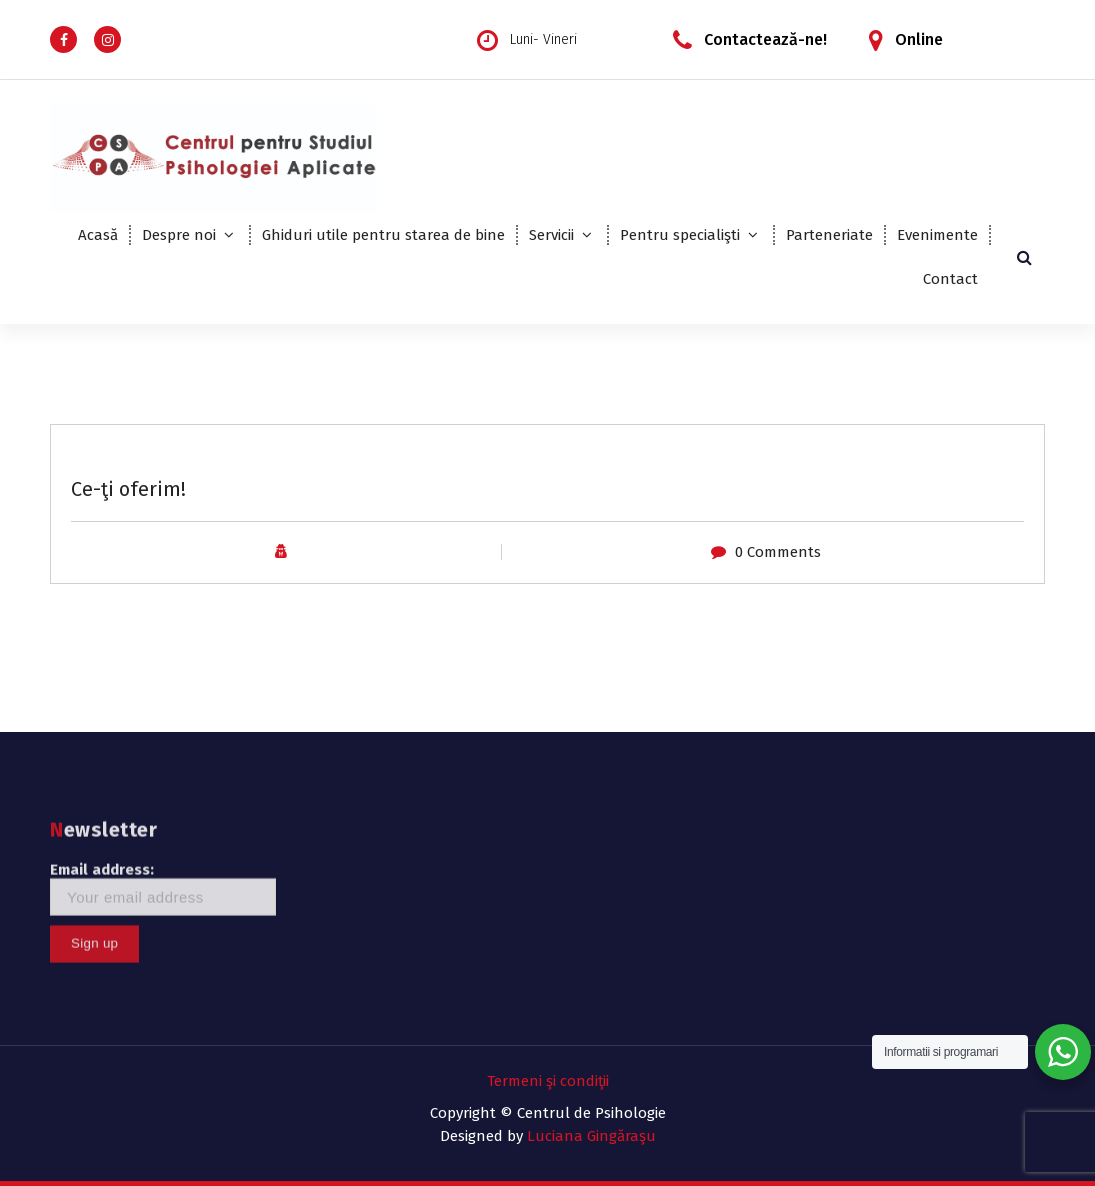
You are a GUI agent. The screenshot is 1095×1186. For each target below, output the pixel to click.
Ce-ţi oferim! (128, 489)
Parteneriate (829, 235)
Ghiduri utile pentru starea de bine (383, 235)
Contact (950, 279)
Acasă (98, 235)
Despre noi (179, 235)
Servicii (551, 235)
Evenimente (937, 235)
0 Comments (778, 552)
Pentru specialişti (680, 235)
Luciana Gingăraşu (591, 1136)
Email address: (163, 826)
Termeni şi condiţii (548, 1081)
